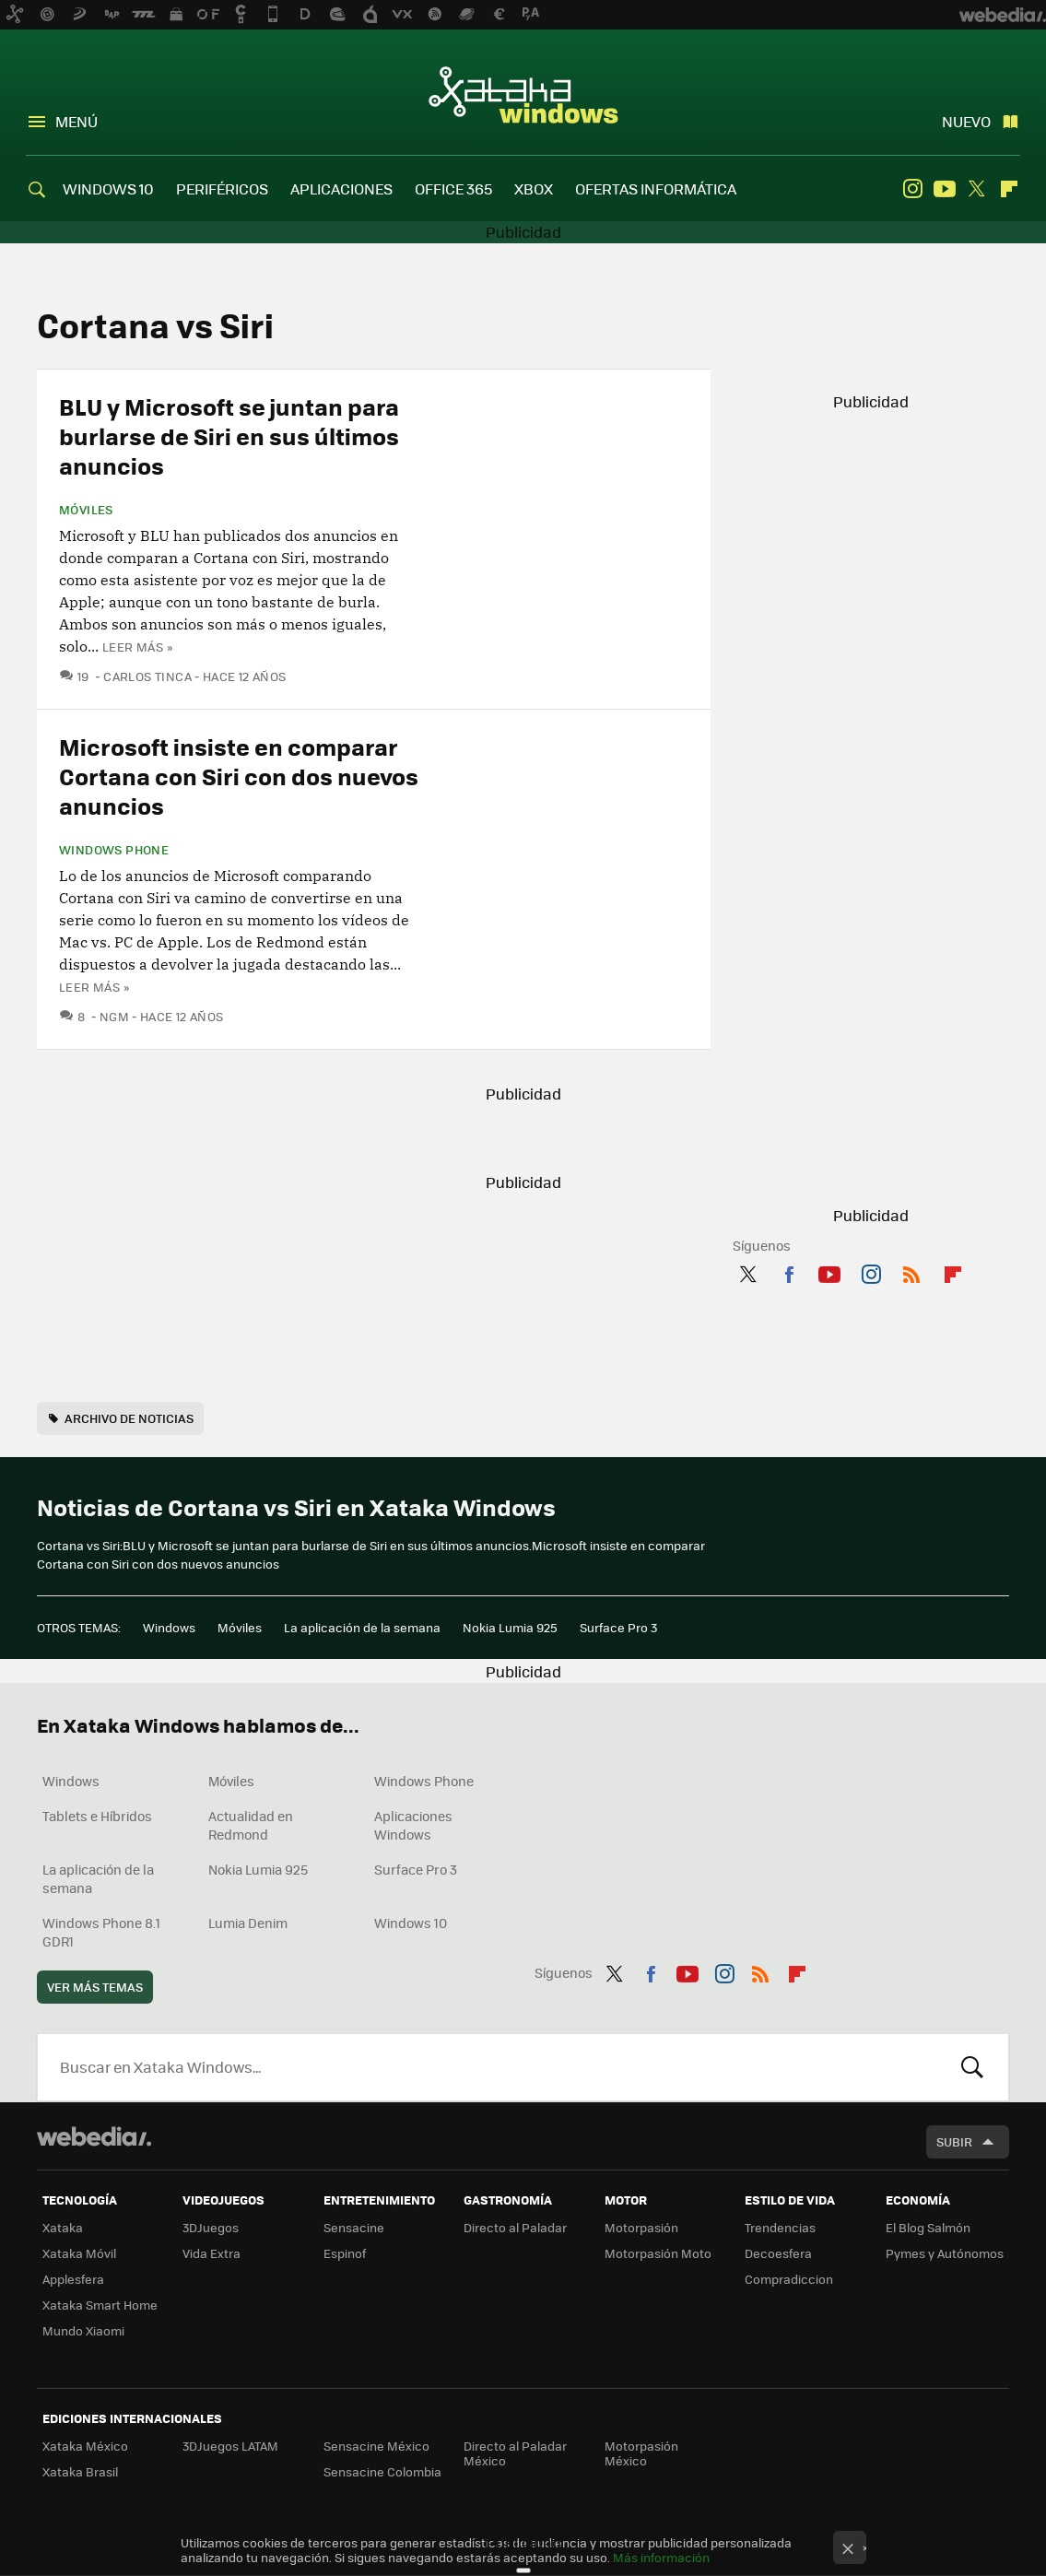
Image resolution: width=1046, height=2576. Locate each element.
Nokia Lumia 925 (510, 1627)
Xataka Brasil (80, 2471)
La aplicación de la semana (362, 1627)
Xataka (62, 2227)
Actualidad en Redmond (250, 1824)
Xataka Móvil (79, 2253)
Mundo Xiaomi (83, 2330)
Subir (954, 2141)
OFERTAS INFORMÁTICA (655, 188)
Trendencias (780, 2227)
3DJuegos (210, 2227)
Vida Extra (211, 2253)
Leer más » (137, 646)
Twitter (977, 189)
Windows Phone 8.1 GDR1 (101, 1931)
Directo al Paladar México (515, 2453)
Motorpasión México (641, 2453)
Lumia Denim (248, 1922)
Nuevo (966, 121)
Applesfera (73, 2279)
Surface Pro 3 (618, 1627)
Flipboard (1009, 189)
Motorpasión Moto (658, 2253)
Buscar (972, 2067)
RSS (911, 1271)
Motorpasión (641, 2227)
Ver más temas (95, 1986)
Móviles (86, 509)
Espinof (344, 2253)
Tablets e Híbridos (97, 1815)
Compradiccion (789, 2279)
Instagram (912, 189)
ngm (114, 1016)
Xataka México (85, 2445)
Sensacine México (376, 2445)
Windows (169, 1627)
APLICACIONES (341, 188)
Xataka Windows (523, 94)
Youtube (945, 189)
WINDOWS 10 (108, 188)
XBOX (533, 188)
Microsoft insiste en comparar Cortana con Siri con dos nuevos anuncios (238, 775)
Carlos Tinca (147, 676)
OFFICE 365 (453, 188)
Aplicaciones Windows (413, 1824)
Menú (76, 121)
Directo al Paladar (515, 2227)
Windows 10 (410, 1922)
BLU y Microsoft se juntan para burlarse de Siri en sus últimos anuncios (229, 435)
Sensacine (353, 2227)
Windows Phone (114, 849)
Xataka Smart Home (100, 2304)
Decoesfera (778, 2253)
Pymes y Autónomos (945, 2253)
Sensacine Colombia (382, 2471)
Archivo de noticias (129, 1418)
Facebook (789, 1271)
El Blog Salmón (928, 2227)
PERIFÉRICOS (222, 188)
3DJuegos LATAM (230, 2445)
